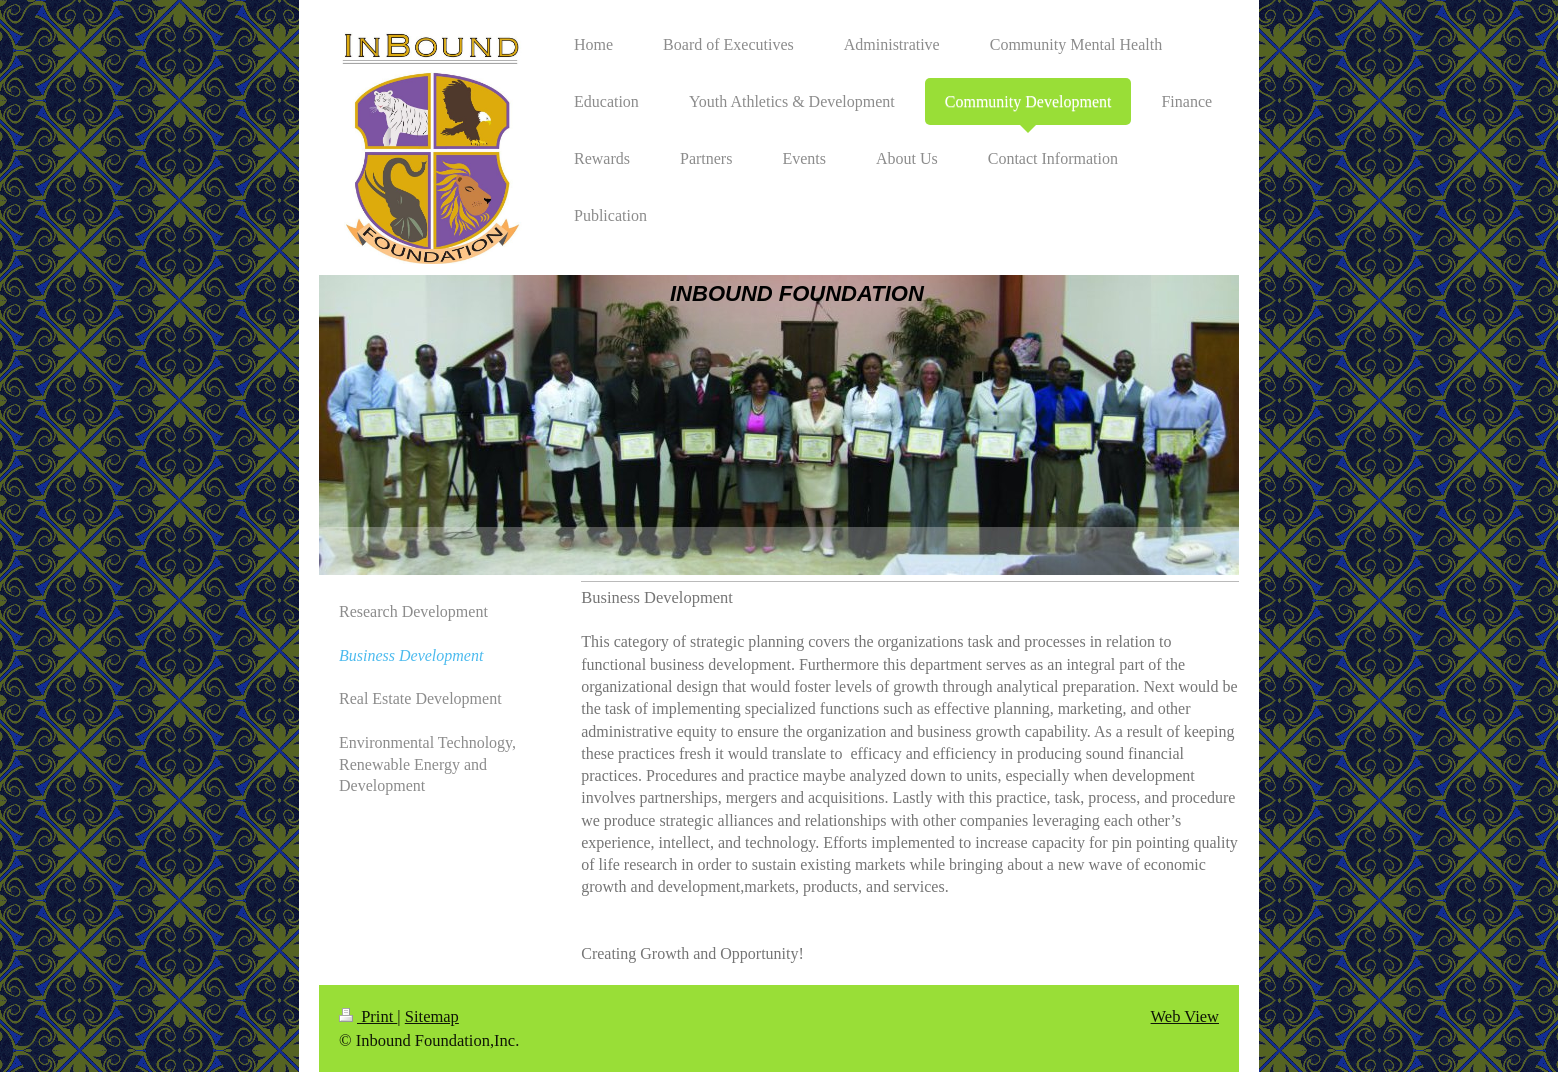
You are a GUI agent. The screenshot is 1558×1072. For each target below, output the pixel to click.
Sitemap (432, 1016)
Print (368, 1016)
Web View (1185, 1016)
